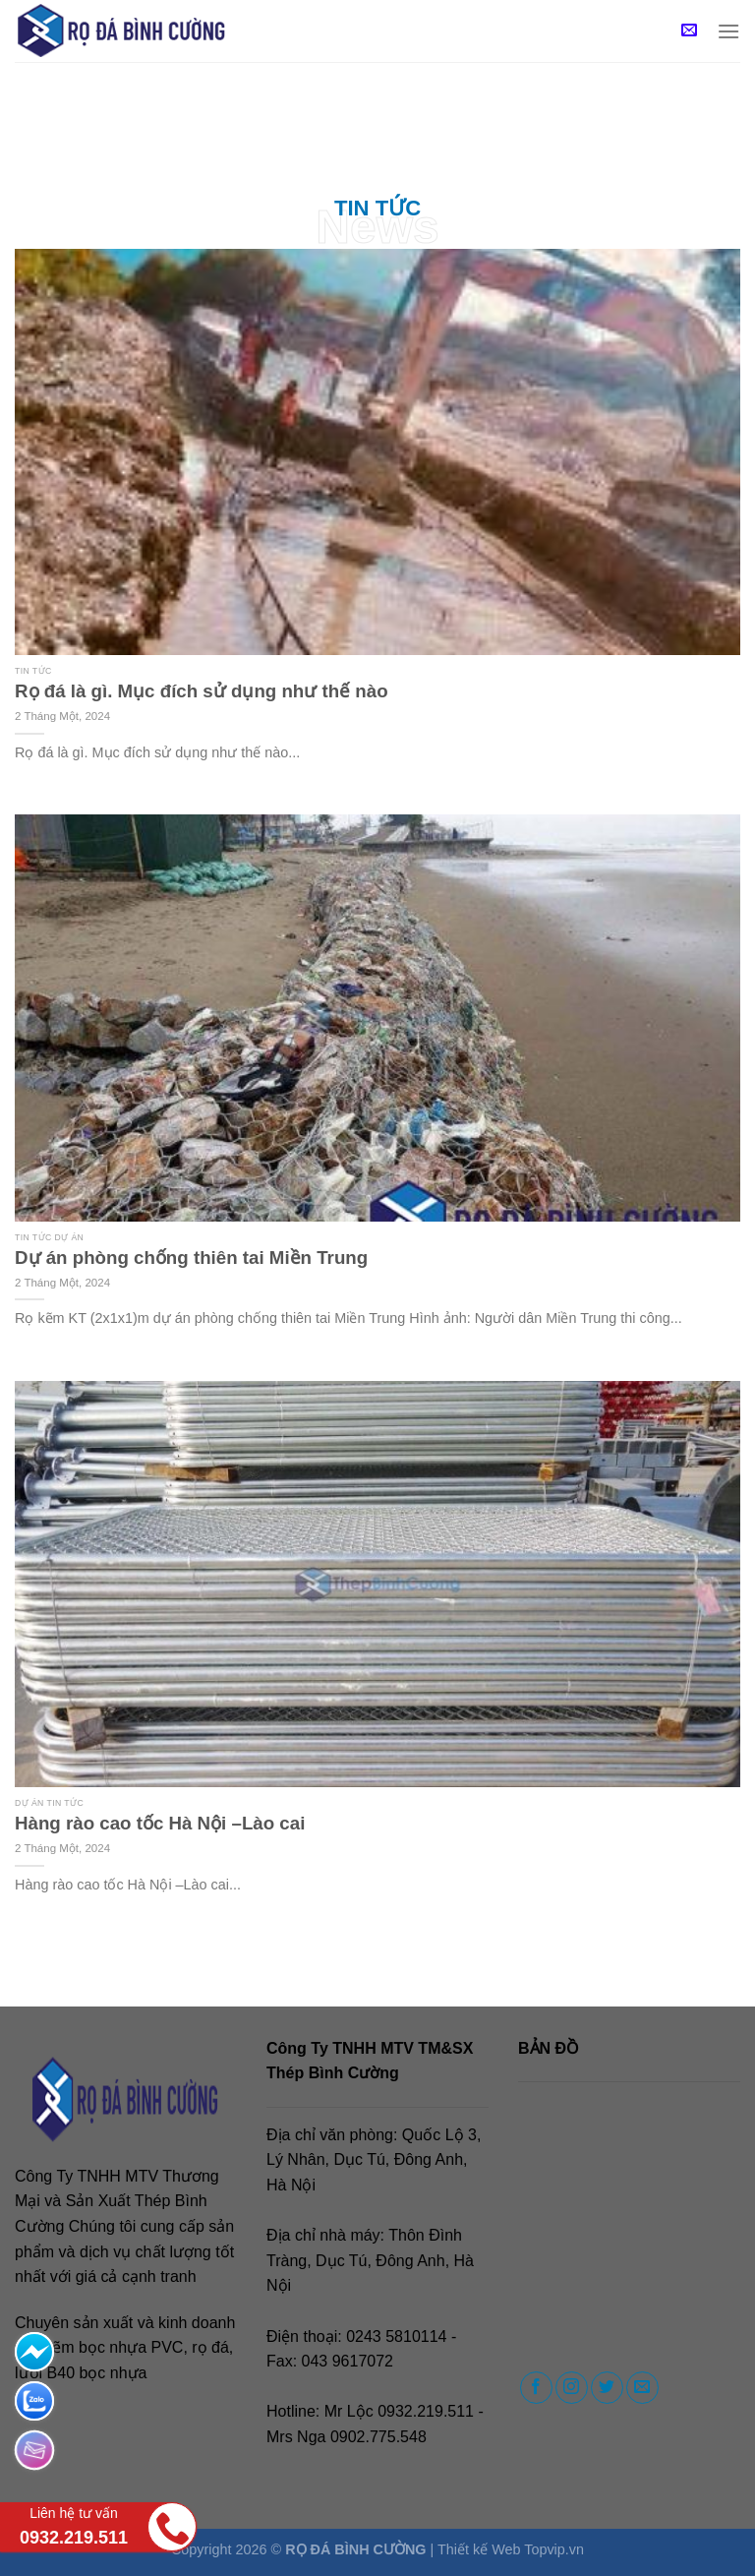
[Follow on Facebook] (536, 2387)
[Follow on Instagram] (571, 2387)
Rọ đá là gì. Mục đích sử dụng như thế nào (201, 691)
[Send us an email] (642, 2387)
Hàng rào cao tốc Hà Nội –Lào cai (160, 1823)
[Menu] (728, 31)
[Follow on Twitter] (607, 2387)
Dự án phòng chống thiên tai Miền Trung (191, 1257)
